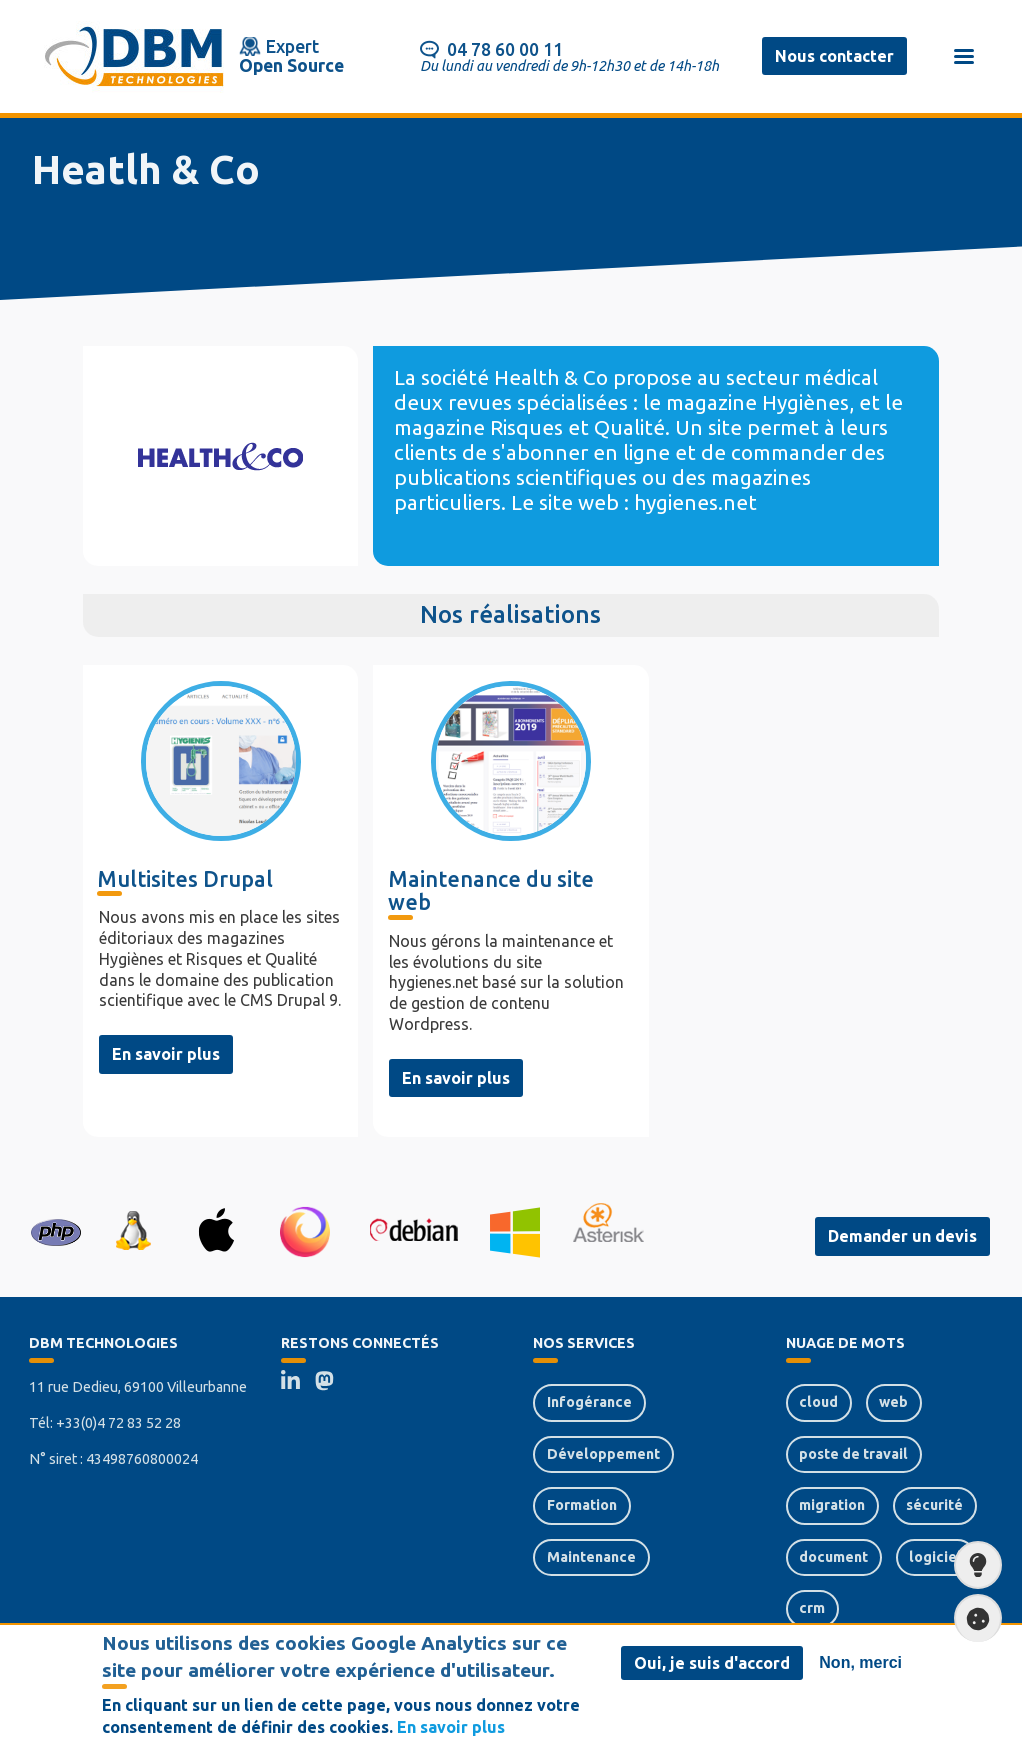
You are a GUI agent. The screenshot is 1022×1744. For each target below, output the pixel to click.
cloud (818, 1402)
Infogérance (589, 1402)
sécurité (934, 1505)
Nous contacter (834, 56)
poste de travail (853, 1454)
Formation (582, 1505)
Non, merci (860, 1666)
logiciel (935, 1557)
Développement (603, 1454)
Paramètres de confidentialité (972, 1618)
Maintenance (591, 1557)
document (833, 1557)
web (893, 1402)
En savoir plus (166, 1054)
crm (812, 1608)
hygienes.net (695, 502)
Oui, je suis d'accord (712, 1667)
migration (832, 1505)
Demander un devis (902, 1236)
